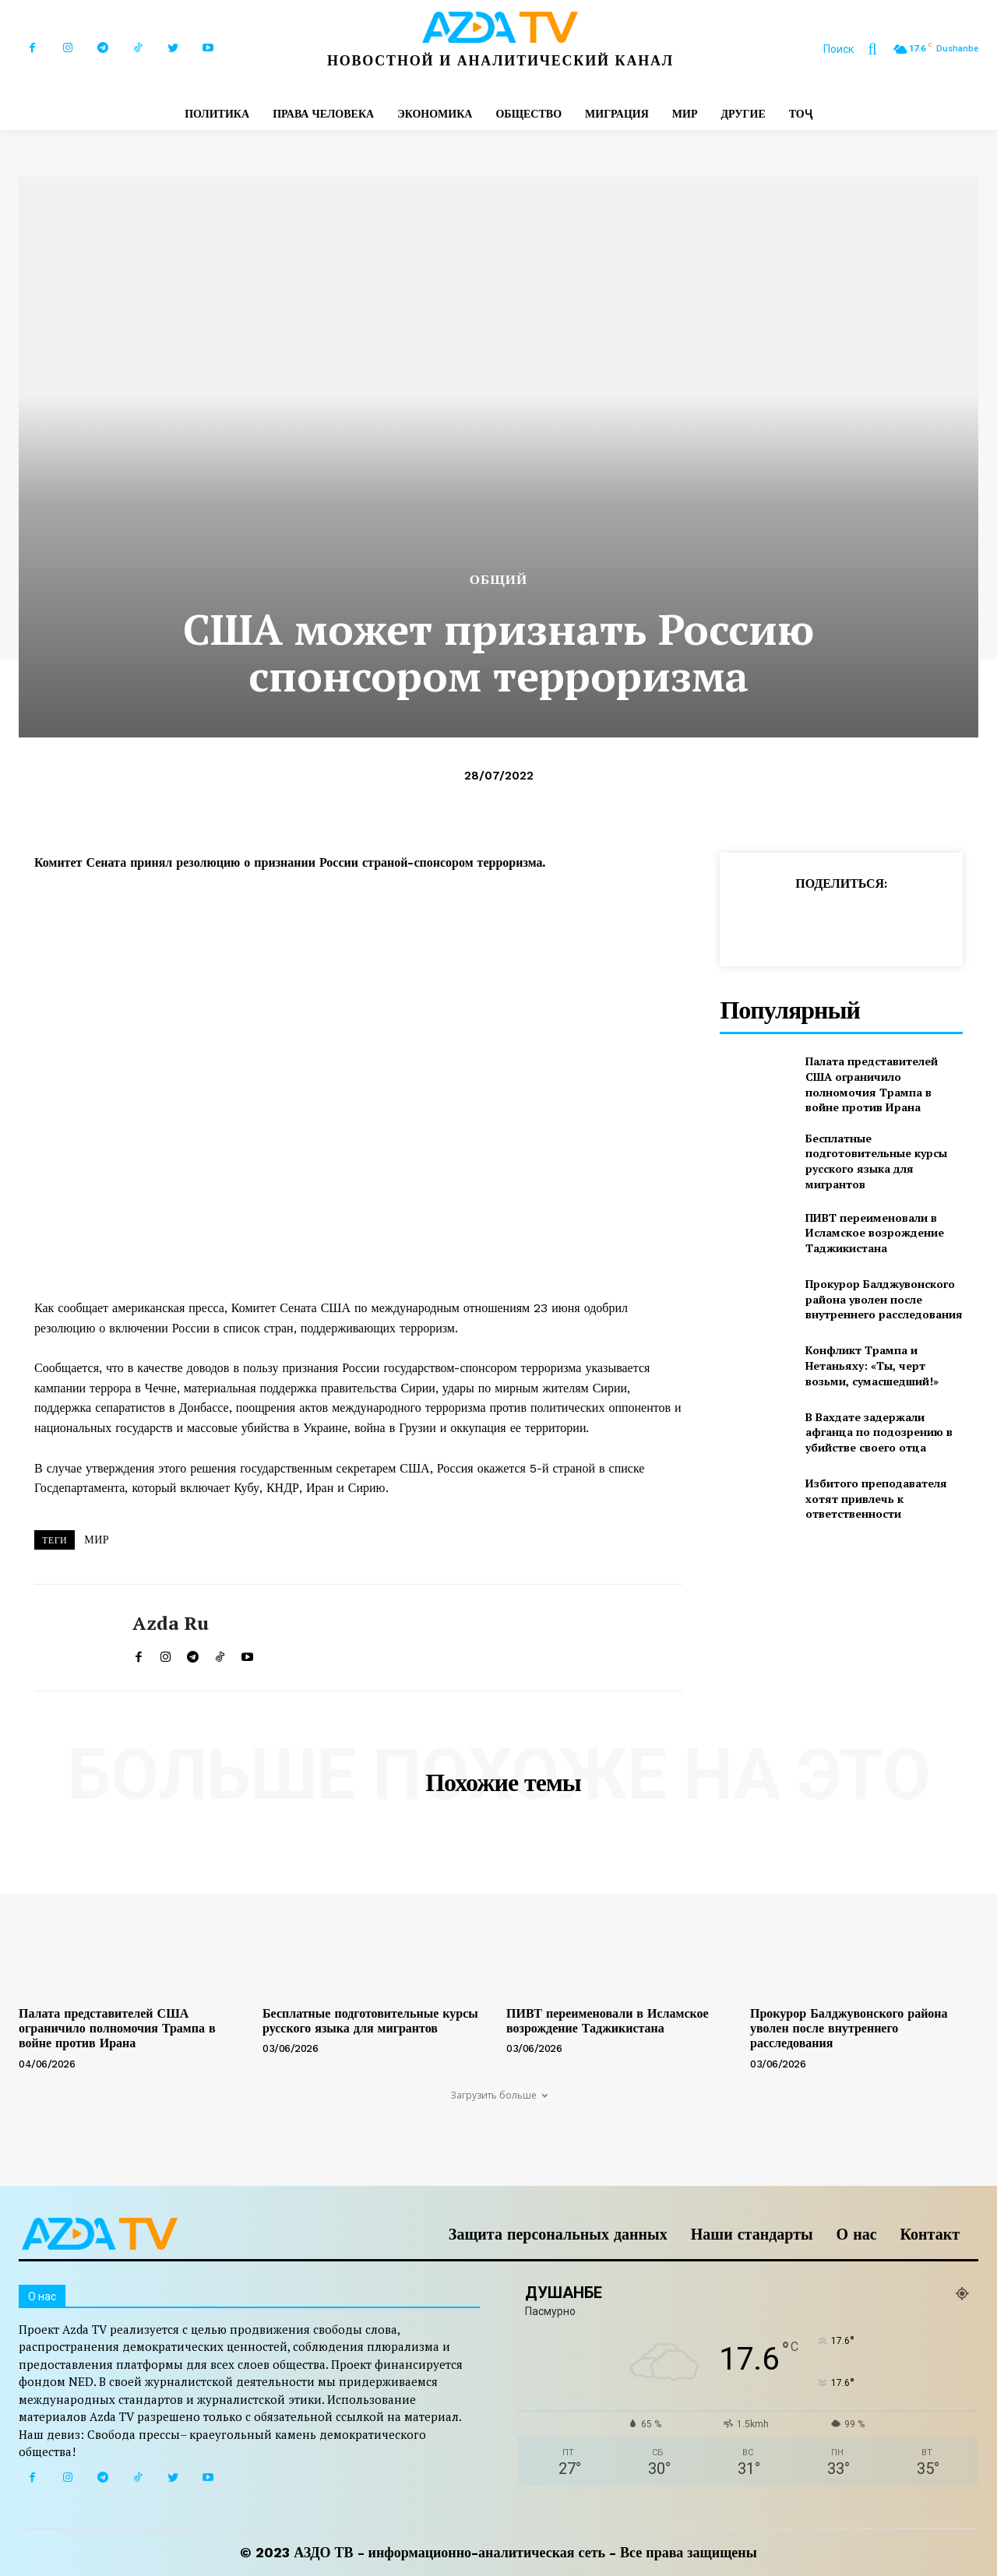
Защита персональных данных (558, 2234)
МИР (96, 1539)
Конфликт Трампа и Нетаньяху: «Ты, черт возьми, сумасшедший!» (872, 1365)
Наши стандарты (752, 2234)
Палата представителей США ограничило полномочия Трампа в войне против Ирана (871, 1084)
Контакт (930, 2234)
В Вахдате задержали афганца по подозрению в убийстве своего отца (879, 1432)
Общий (499, 579)
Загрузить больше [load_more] (499, 2095)
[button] (857, 49)
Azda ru (170, 1623)
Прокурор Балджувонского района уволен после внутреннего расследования (884, 1298)
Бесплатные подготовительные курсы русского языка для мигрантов (876, 1161)
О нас (857, 2234)
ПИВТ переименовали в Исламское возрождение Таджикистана (874, 1232)
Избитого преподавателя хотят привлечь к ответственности (876, 1498)
